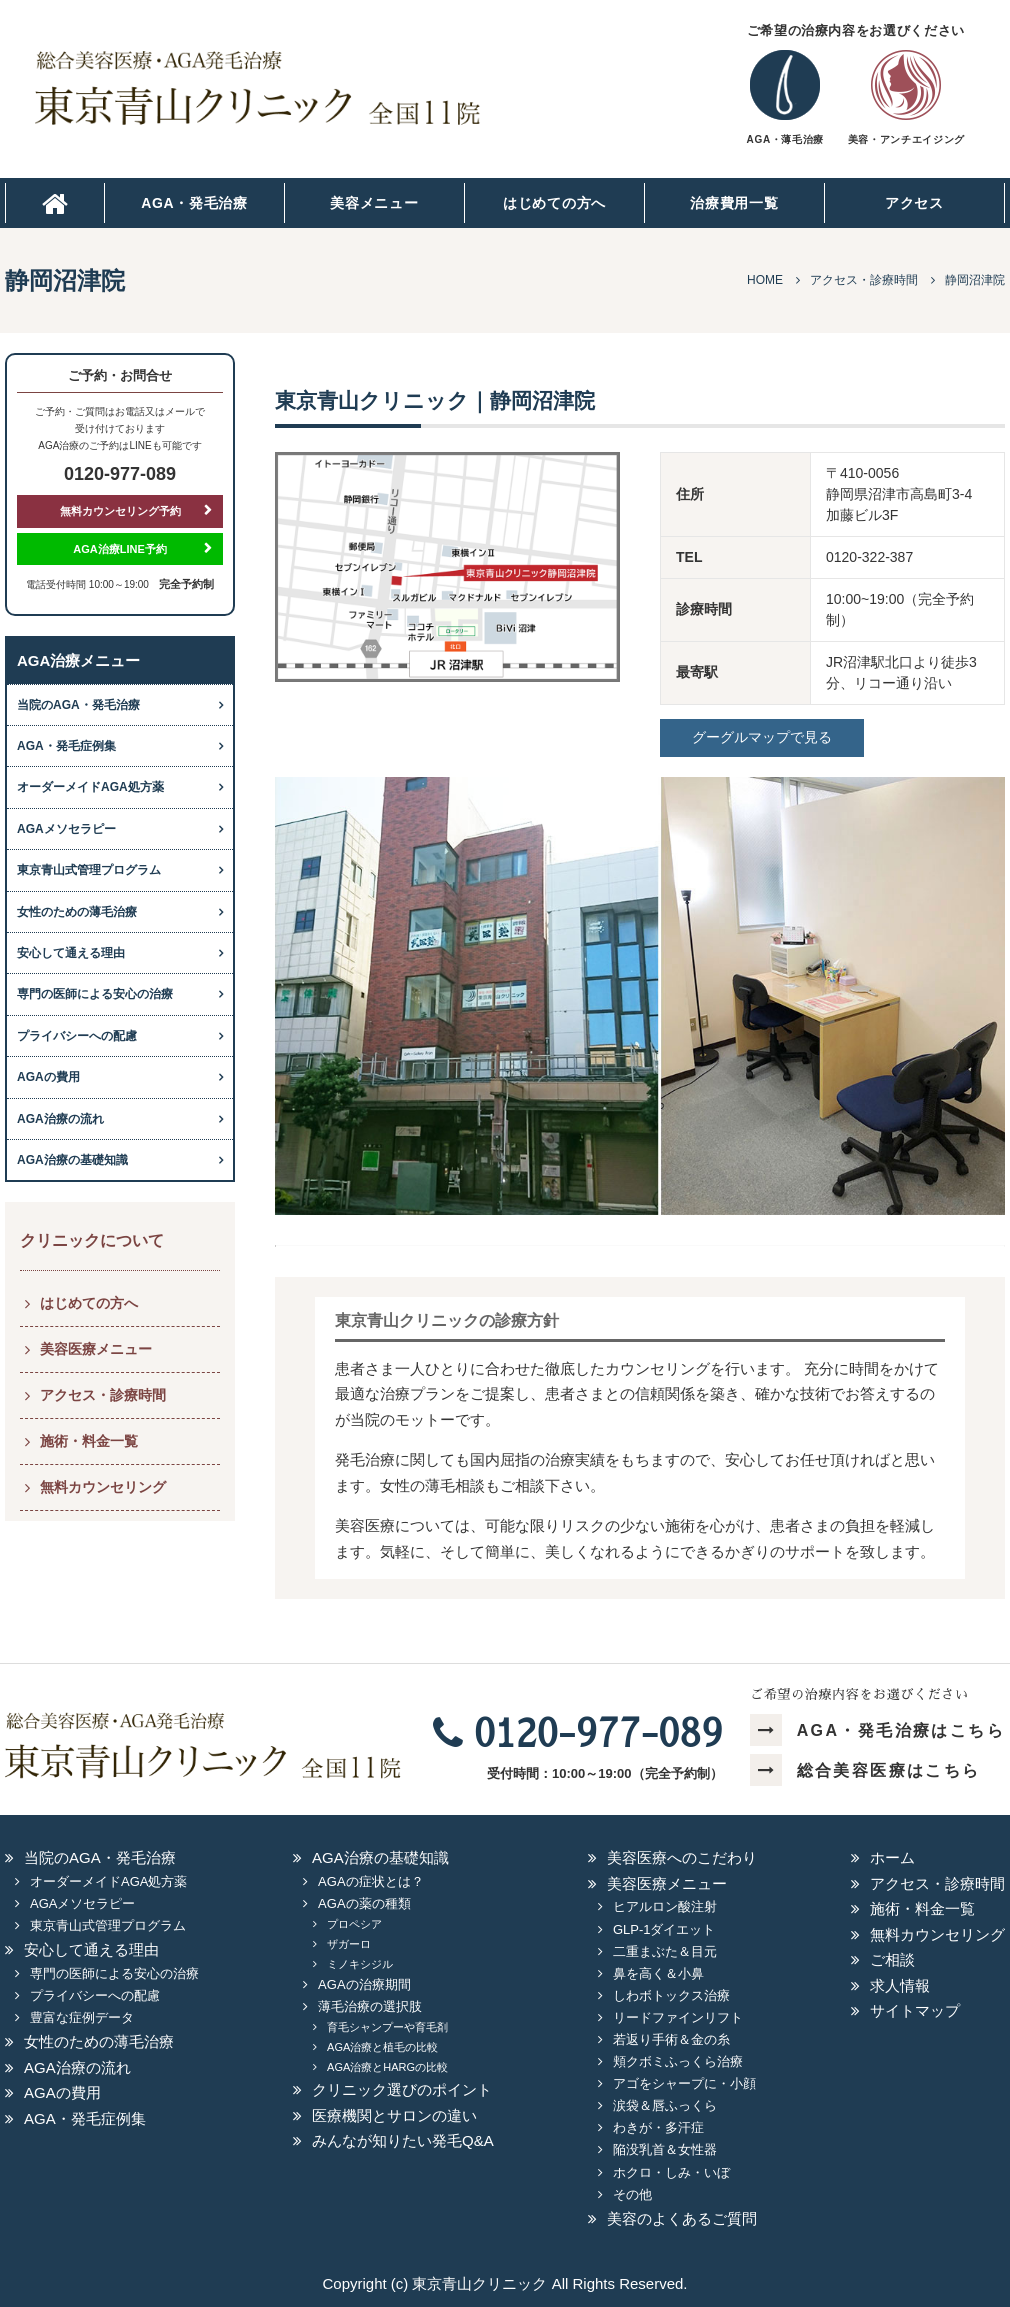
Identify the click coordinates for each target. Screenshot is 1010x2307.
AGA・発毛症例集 (66, 746)
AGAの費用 (48, 1077)
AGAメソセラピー (66, 829)
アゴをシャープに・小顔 (684, 2083)
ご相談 (892, 1959)
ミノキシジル (360, 1964)
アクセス (914, 203)
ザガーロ (349, 1944)
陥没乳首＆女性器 (665, 2149)
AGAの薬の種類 (364, 1903)
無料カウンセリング (103, 1487)
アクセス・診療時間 (103, 1395)
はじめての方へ (554, 203)
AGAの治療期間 (364, 1984)
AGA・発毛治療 (194, 203)
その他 (632, 2194)
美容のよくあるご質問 (682, 2218)
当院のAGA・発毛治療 (78, 705)
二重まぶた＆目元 (665, 1951)
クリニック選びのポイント (402, 2089)
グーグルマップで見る (762, 737)
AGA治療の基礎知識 (72, 1160)
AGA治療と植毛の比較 (382, 2047)
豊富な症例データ (82, 2017)
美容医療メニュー (96, 1349)
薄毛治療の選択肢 (370, 2006)
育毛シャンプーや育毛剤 (387, 2027)
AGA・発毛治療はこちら (877, 1730)
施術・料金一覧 (89, 1441)
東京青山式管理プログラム (89, 870)
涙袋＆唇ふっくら (665, 2105)
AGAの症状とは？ (370, 1881)
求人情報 (900, 1985)
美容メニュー (374, 203)
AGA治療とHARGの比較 (387, 2067)
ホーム (892, 1857)
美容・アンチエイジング (906, 139)
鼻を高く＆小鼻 (658, 1973)
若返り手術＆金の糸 (671, 2039)
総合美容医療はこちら (865, 1770)
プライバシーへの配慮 (77, 1036)
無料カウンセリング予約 (120, 511)
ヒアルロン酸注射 (665, 1906)
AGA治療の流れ (60, 1119)
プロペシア (354, 1924)
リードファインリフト (678, 2017)
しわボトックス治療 (671, 1995)
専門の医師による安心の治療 (95, 994)
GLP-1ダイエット (664, 1929)
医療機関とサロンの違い (394, 2115)
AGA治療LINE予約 (120, 549)
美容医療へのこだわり (682, 1857)
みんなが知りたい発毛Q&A (403, 2140)
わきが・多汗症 (658, 2127)
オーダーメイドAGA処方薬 (90, 787)
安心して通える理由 (71, 953)
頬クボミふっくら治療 (678, 2061)
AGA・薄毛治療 (785, 139)
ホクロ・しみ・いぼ (671, 2172)
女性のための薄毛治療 (77, 912)
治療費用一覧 (734, 203)
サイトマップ (915, 2010)
